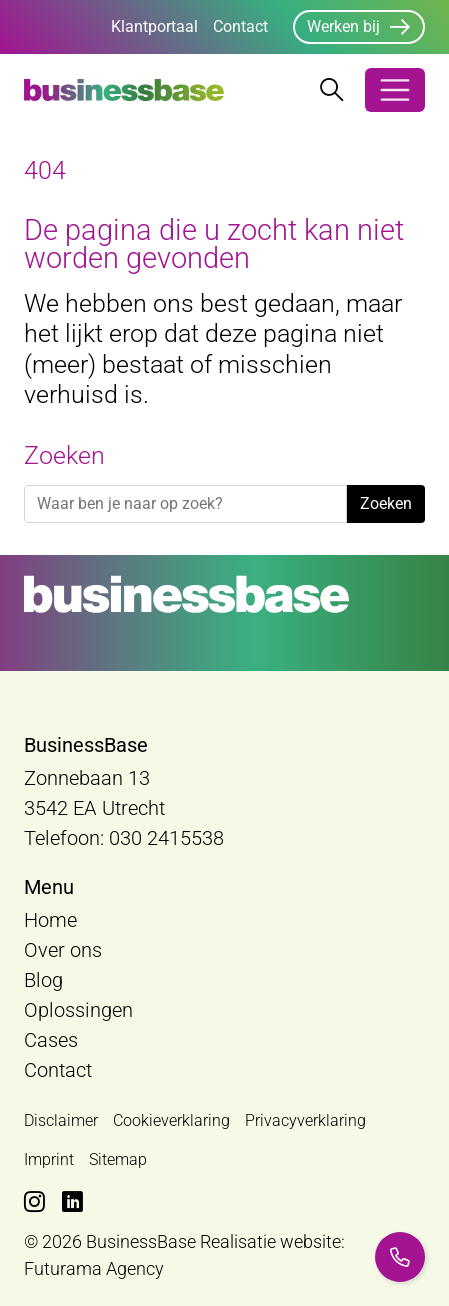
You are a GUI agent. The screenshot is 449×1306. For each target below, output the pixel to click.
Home (50, 920)
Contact (240, 26)
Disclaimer (61, 1120)
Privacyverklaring (305, 1120)
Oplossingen (78, 1010)
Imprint (49, 1159)
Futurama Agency (94, 1268)
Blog (43, 980)
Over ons (63, 950)
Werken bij (343, 26)
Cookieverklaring (171, 1120)
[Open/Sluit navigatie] (395, 90)
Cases (51, 1040)
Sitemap (118, 1159)
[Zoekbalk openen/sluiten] (332, 90)
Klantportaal (154, 26)
